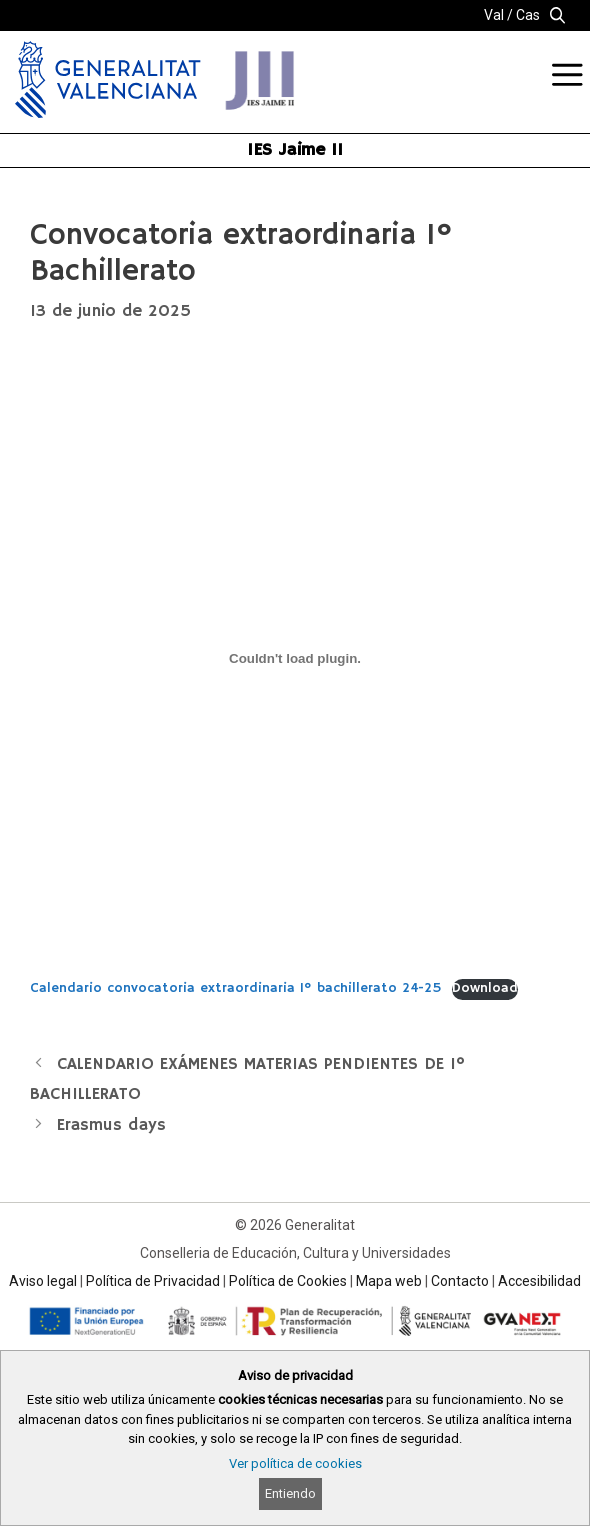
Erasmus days (111, 1125)
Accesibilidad (539, 1281)
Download (485, 988)
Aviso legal (43, 1281)
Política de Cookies (288, 1281)
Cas (528, 15)
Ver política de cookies (295, 1463)
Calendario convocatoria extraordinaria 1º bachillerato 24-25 (236, 988)
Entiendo (290, 1493)
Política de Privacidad (153, 1281)
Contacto (460, 1281)
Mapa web (389, 1281)
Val (494, 15)
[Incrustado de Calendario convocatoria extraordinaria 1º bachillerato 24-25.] (295, 658)
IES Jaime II (295, 150)
